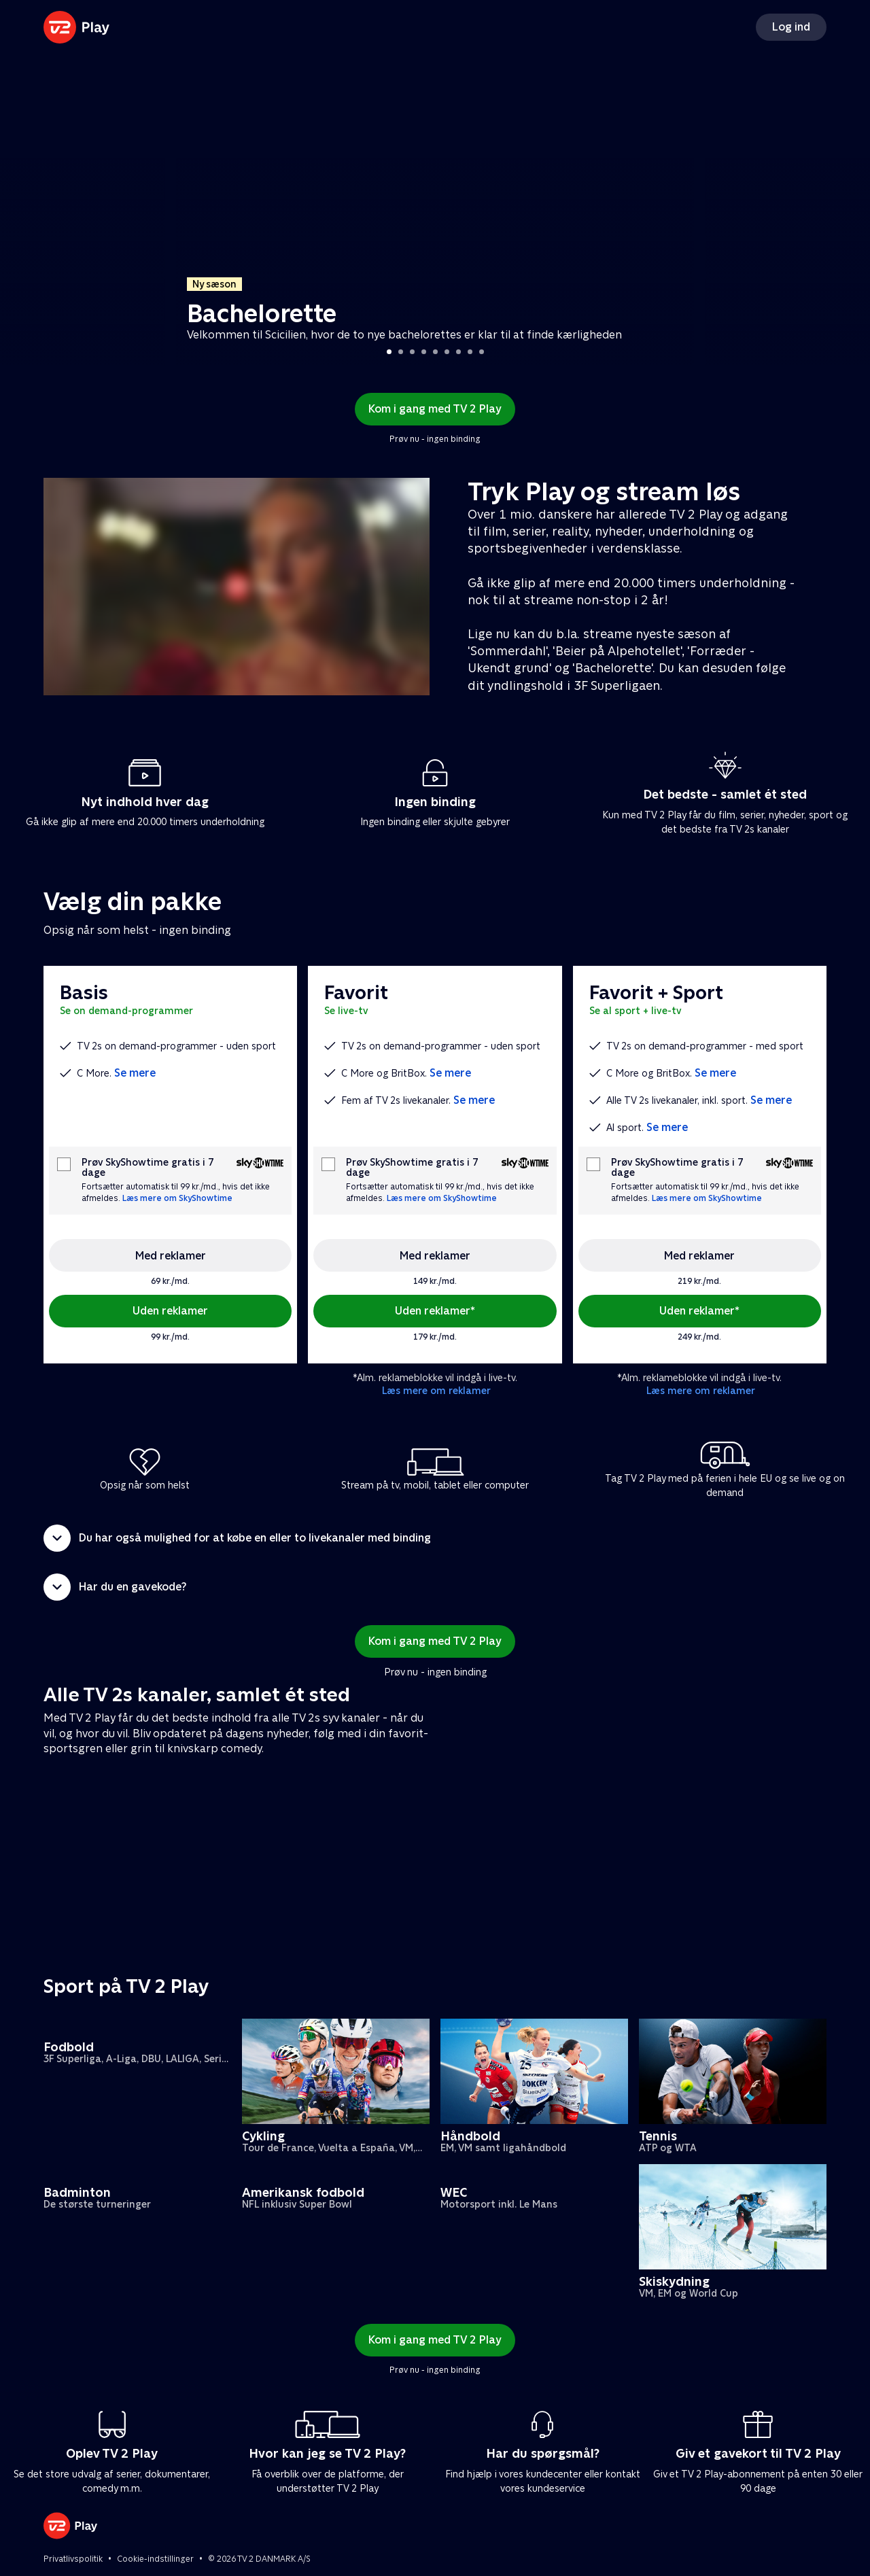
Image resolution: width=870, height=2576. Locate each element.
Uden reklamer (170, 1310)
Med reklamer (170, 1255)
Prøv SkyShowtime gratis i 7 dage (147, 1168)
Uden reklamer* (435, 1310)
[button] (435, 1538)
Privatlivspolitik (73, 2559)
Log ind (791, 26)
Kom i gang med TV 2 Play (435, 408)
